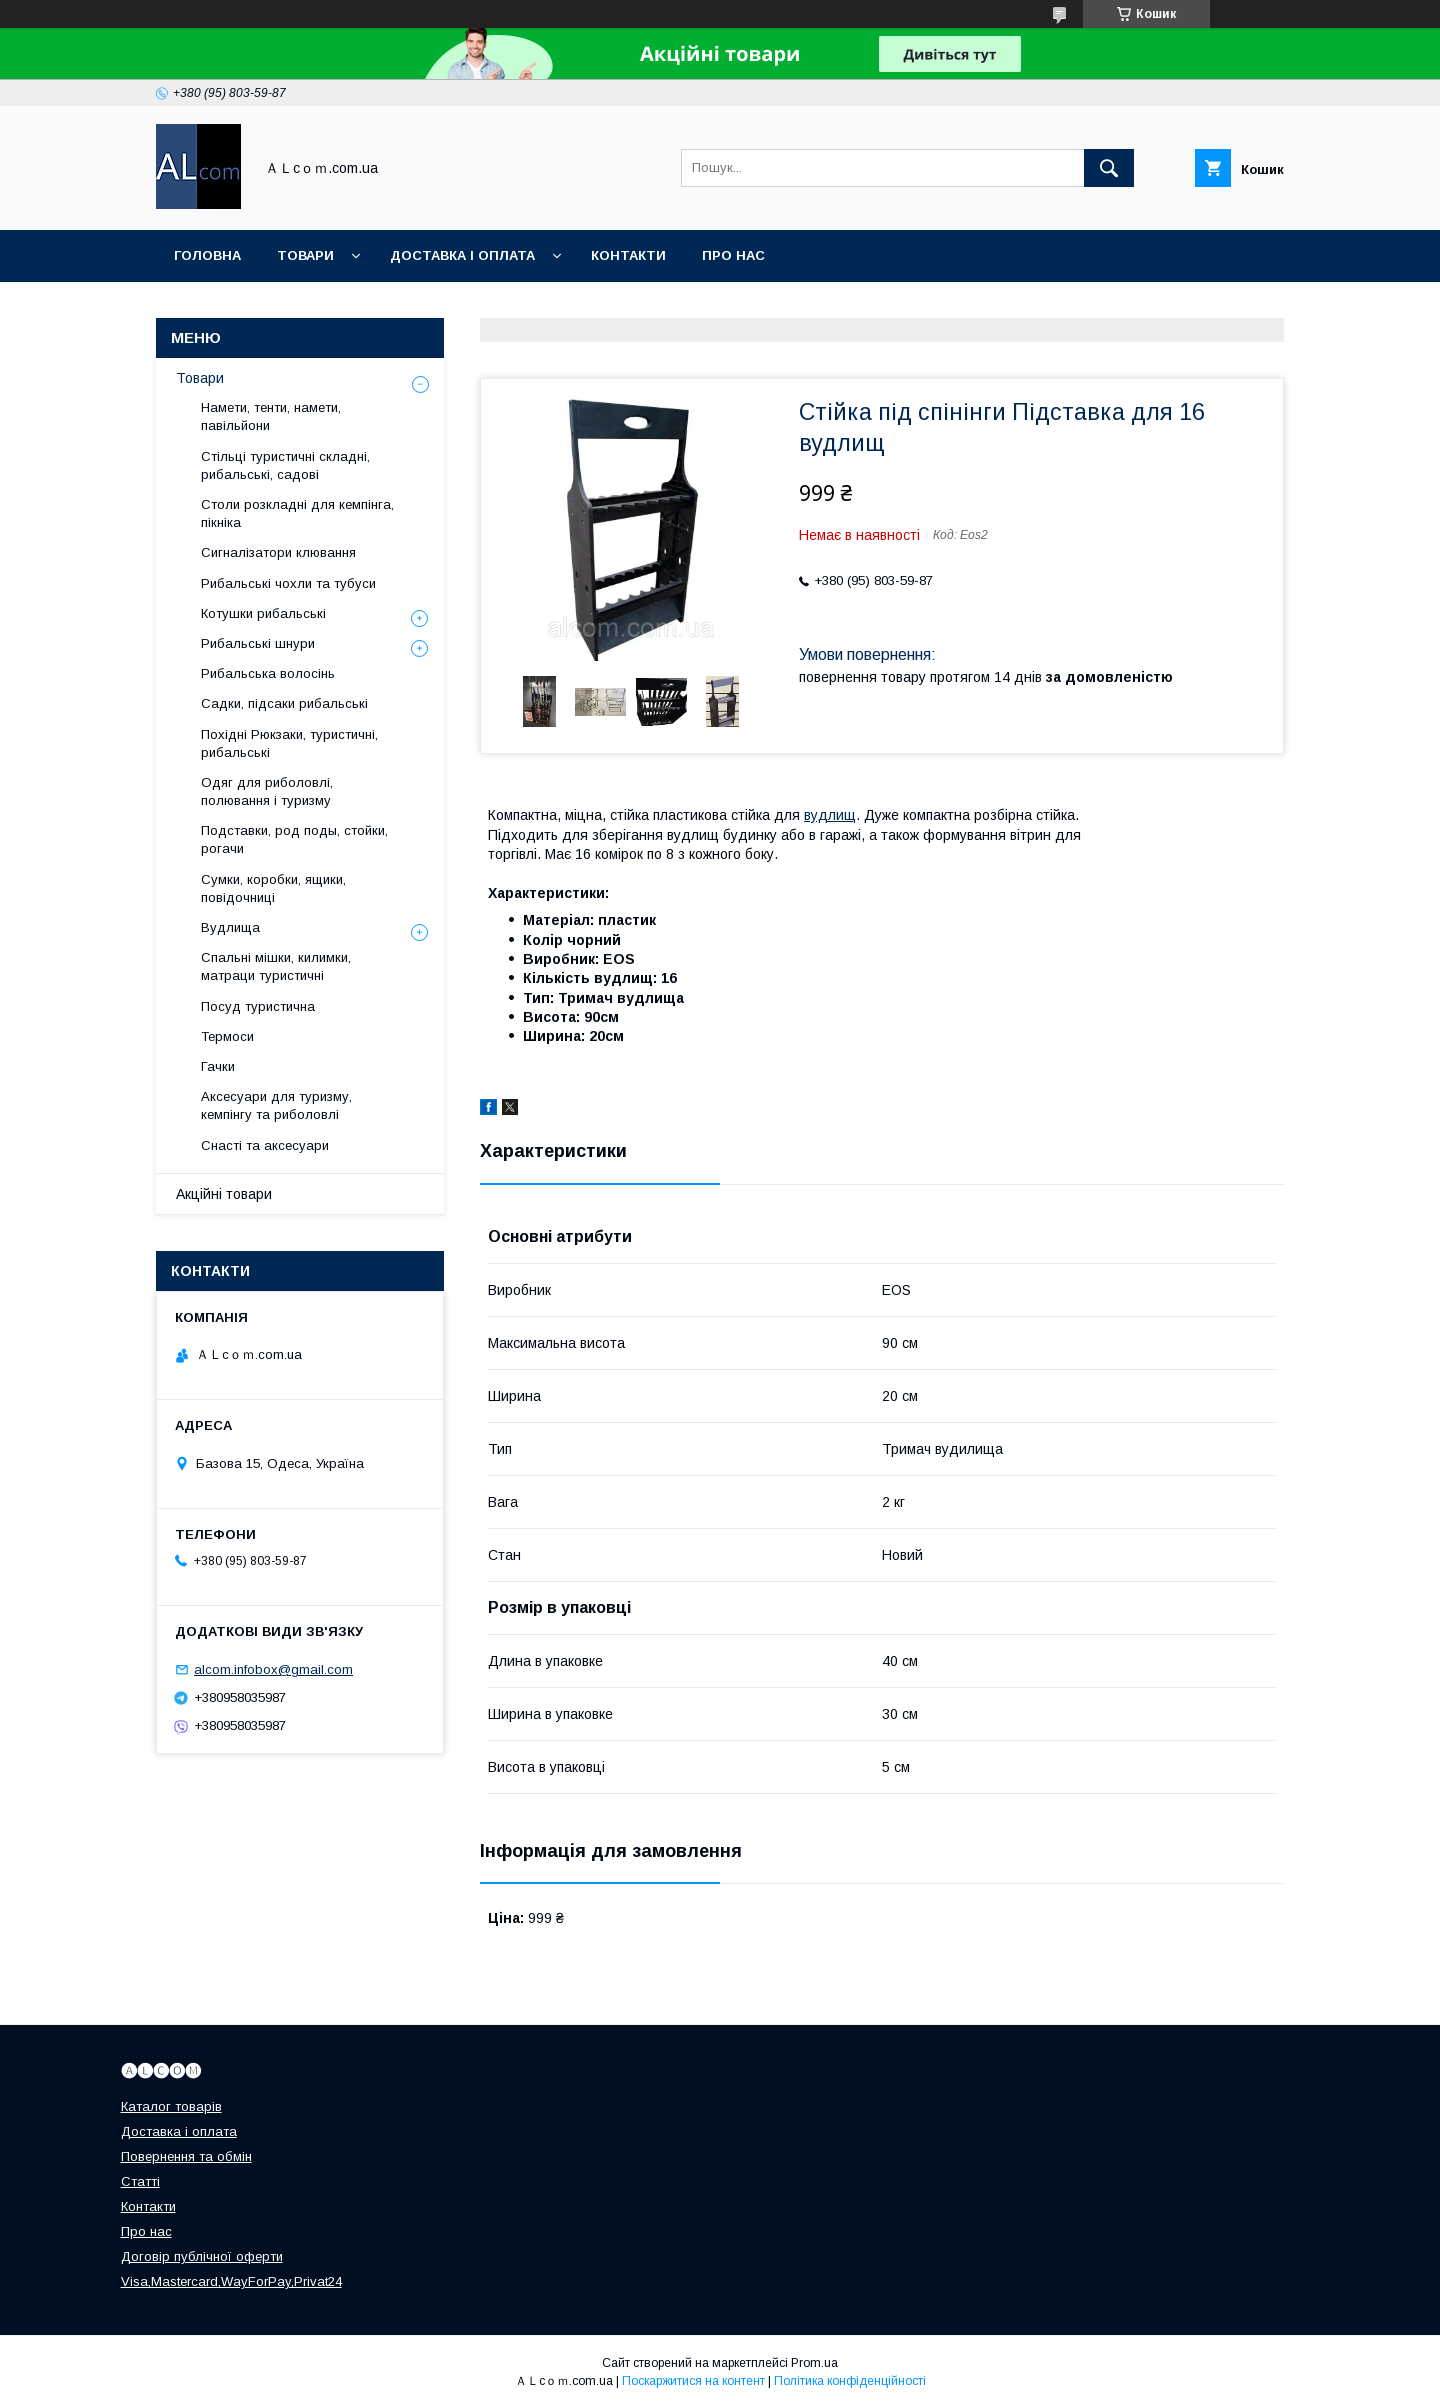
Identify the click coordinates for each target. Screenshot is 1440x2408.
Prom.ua (814, 2363)
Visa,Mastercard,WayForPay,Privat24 (231, 2281)
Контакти (628, 255)
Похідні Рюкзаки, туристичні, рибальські (289, 743)
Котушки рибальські (263, 613)
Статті (140, 2181)
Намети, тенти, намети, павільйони (271, 416)
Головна (207, 255)
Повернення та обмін (186, 2156)
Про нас (733, 255)
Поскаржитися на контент (693, 2381)
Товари (305, 255)
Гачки (218, 1066)
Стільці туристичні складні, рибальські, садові (285, 465)
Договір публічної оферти (202, 2256)
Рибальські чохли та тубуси (288, 583)
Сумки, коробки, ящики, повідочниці (273, 888)
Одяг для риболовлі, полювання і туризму (267, 791)
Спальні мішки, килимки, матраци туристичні (276, 966)
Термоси (227, 1036)
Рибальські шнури (258, 643)
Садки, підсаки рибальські (284, 703)
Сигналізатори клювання (278, 552)
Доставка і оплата (462, 255)
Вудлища (230, 927)
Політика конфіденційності (850, 2381)
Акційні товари (224, 1194)
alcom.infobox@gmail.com (273, 1669)
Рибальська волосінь (268, 673)
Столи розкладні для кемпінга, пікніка (297, 513)
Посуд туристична (258, 1006)
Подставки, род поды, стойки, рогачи (294, 839)
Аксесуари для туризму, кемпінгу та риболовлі (276, 1105)
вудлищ (830, 815)
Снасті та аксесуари (265, 1145)
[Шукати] (1109, 168)
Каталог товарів (171, 2106)
